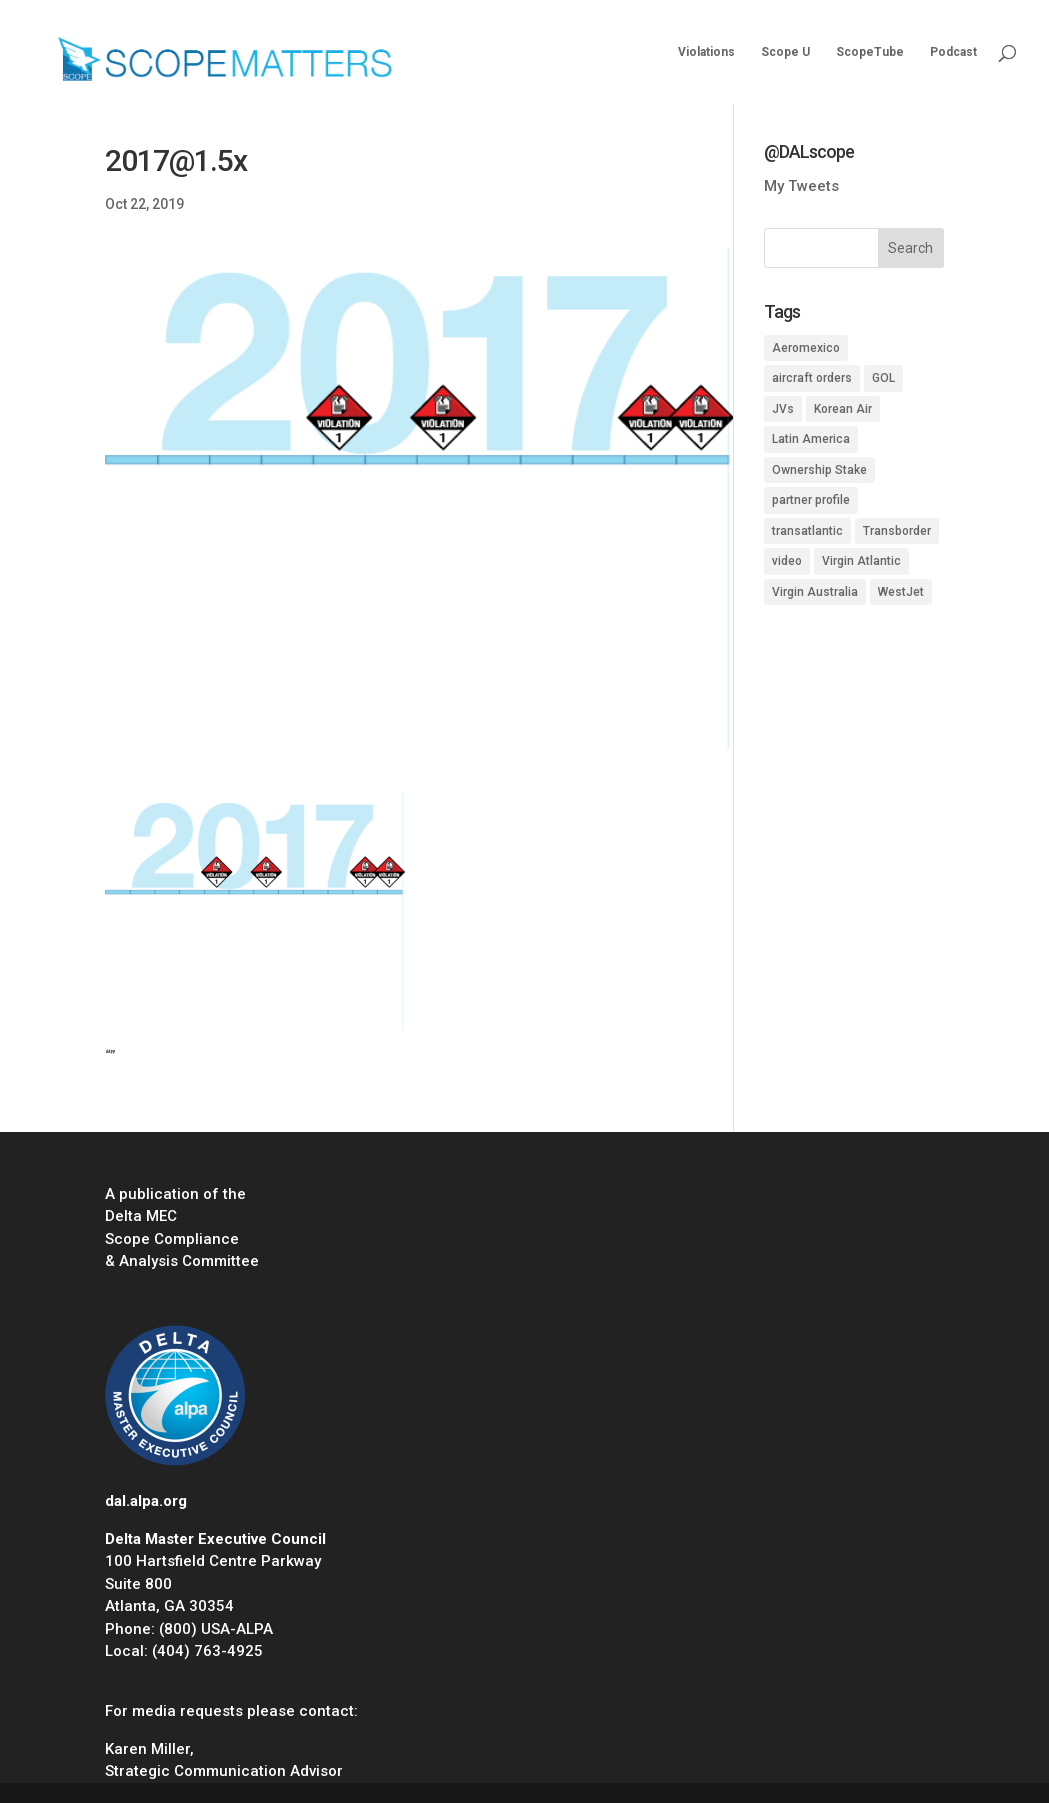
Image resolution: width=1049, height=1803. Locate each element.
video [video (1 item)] (787, 561)
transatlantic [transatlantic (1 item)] (807, 531)
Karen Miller (147, 1749)
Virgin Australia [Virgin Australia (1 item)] (815, 592)
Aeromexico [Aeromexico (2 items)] (806, 348)
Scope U (785, 52)
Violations (706, 52)
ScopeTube (870, 52)
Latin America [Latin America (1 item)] (811, 439)
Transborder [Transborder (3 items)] (897, 531)
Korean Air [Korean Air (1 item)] (843, 409)
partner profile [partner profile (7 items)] (811, 500)
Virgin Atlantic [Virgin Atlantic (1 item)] (861, 561)
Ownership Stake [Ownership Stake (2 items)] (819, 470)
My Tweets (801, 186)
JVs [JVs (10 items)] (783, 409)
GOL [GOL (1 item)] (883, 378)
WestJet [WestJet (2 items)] (901, 592)
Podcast (953, 52)
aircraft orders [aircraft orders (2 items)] (812, 378)
